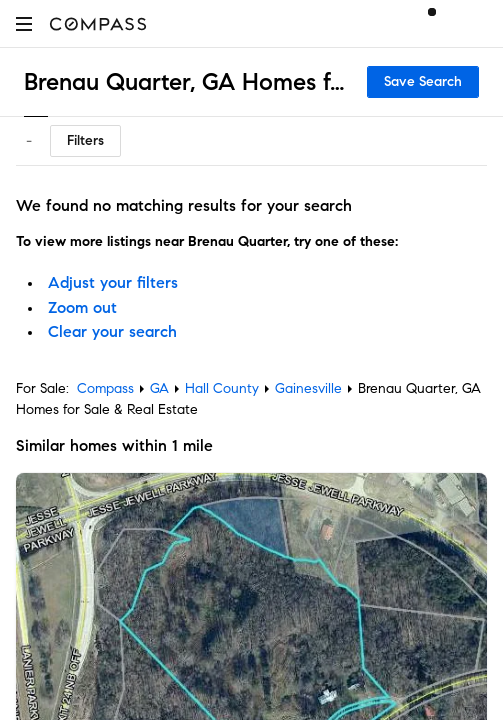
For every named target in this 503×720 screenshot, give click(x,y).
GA (159, 388)
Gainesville (308, 388)
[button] (24, 23)
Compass (105, 388)
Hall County (222, 388)
